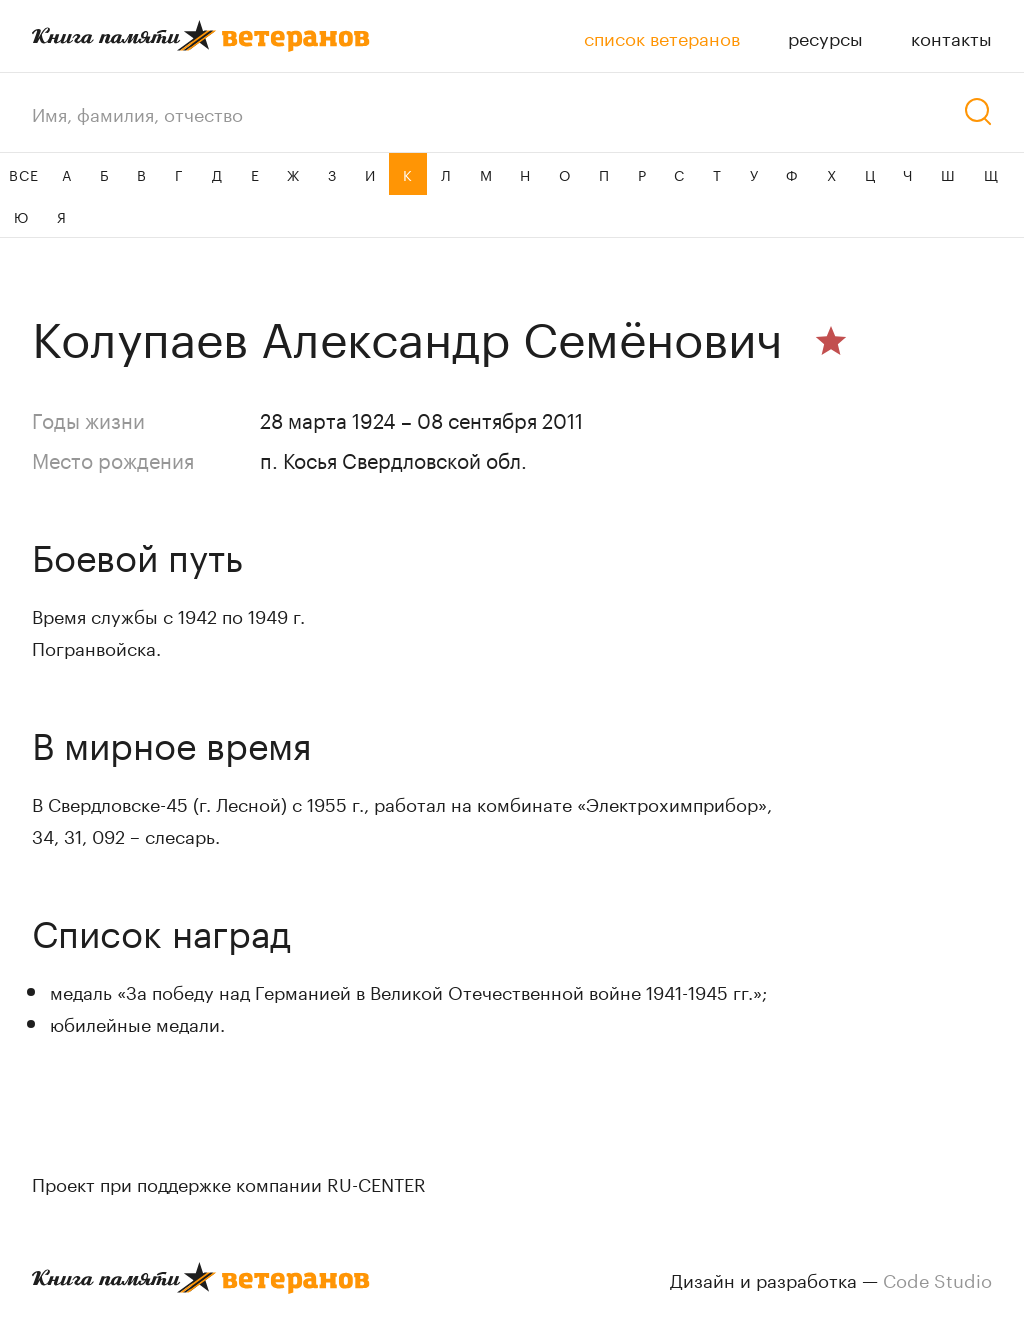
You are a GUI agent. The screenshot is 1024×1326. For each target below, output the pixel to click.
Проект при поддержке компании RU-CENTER (229, 1182)
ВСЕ (23, 174)
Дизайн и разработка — (831, 1278)
